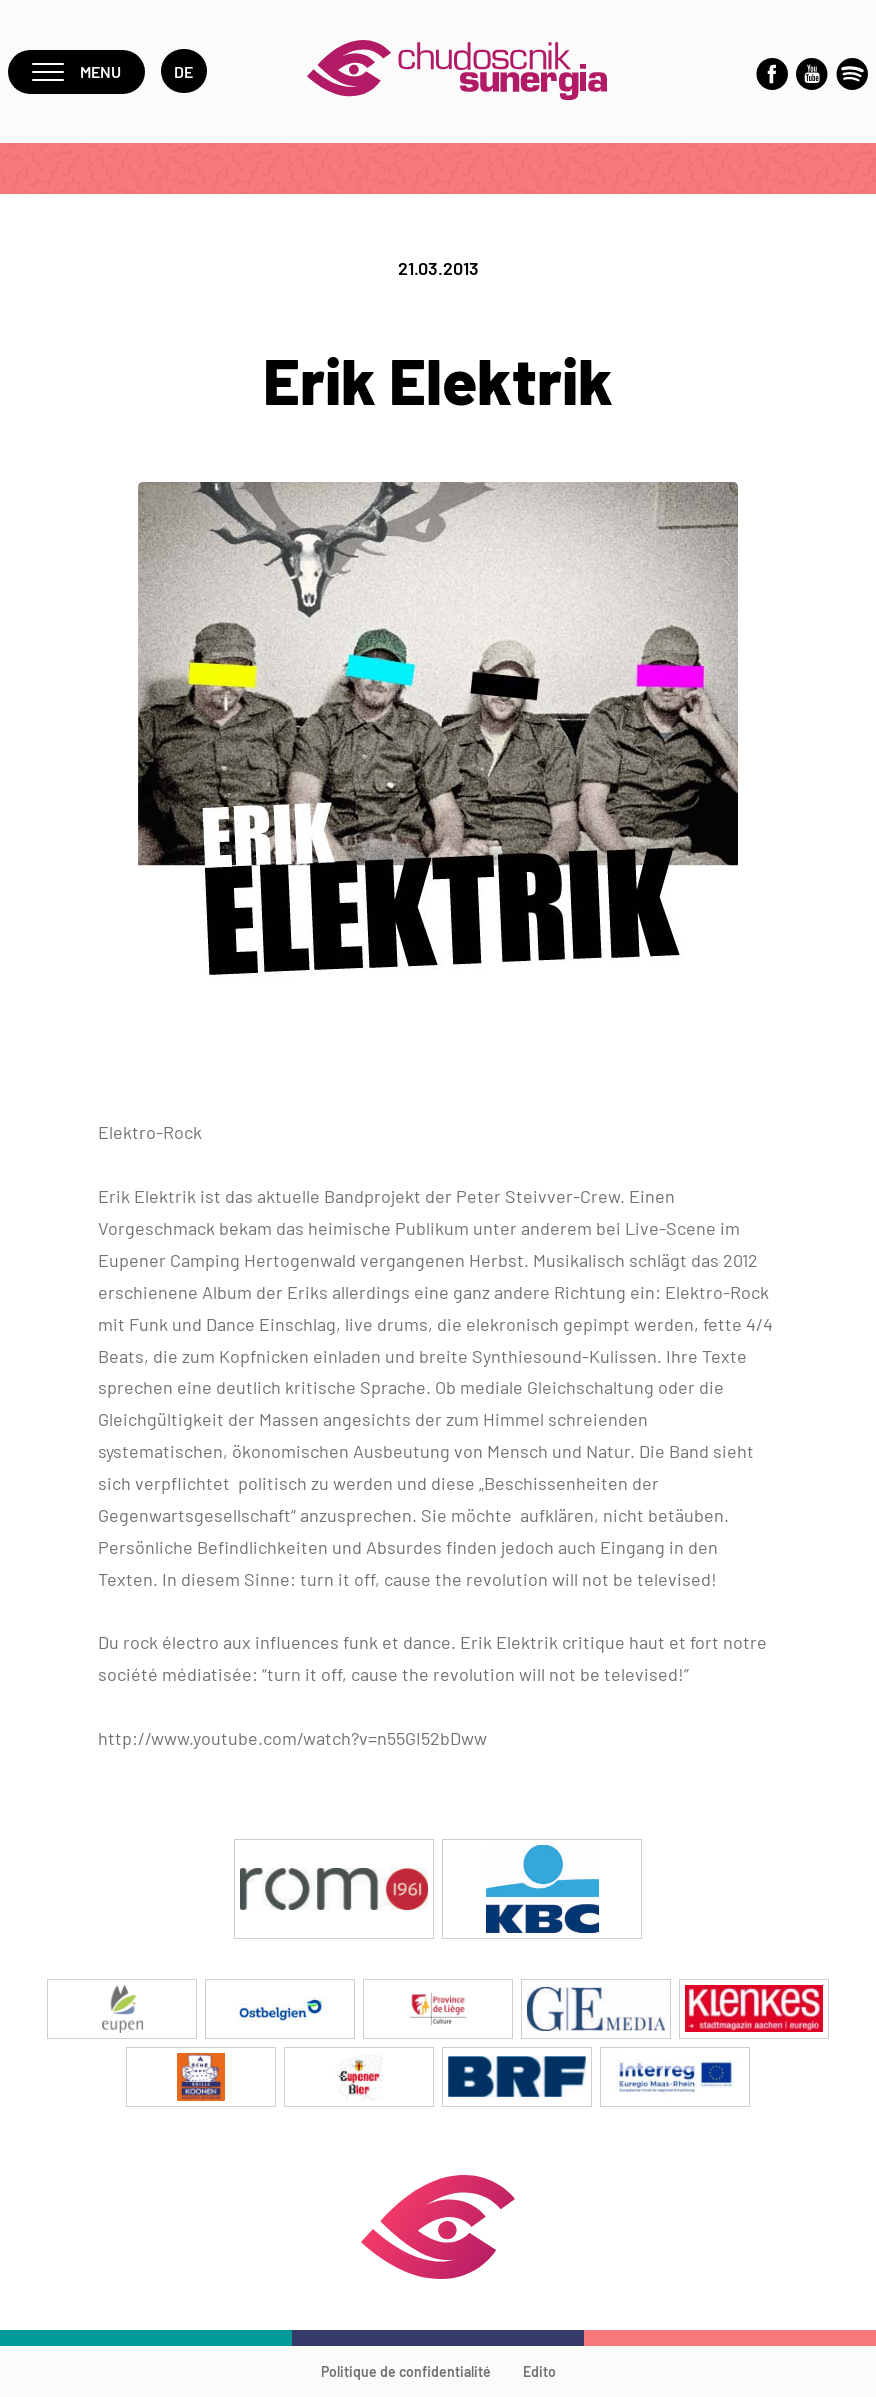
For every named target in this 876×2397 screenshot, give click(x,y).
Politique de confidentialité (406, 2371)
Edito (539, 2371)
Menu (76, 71)
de (184, 71)
